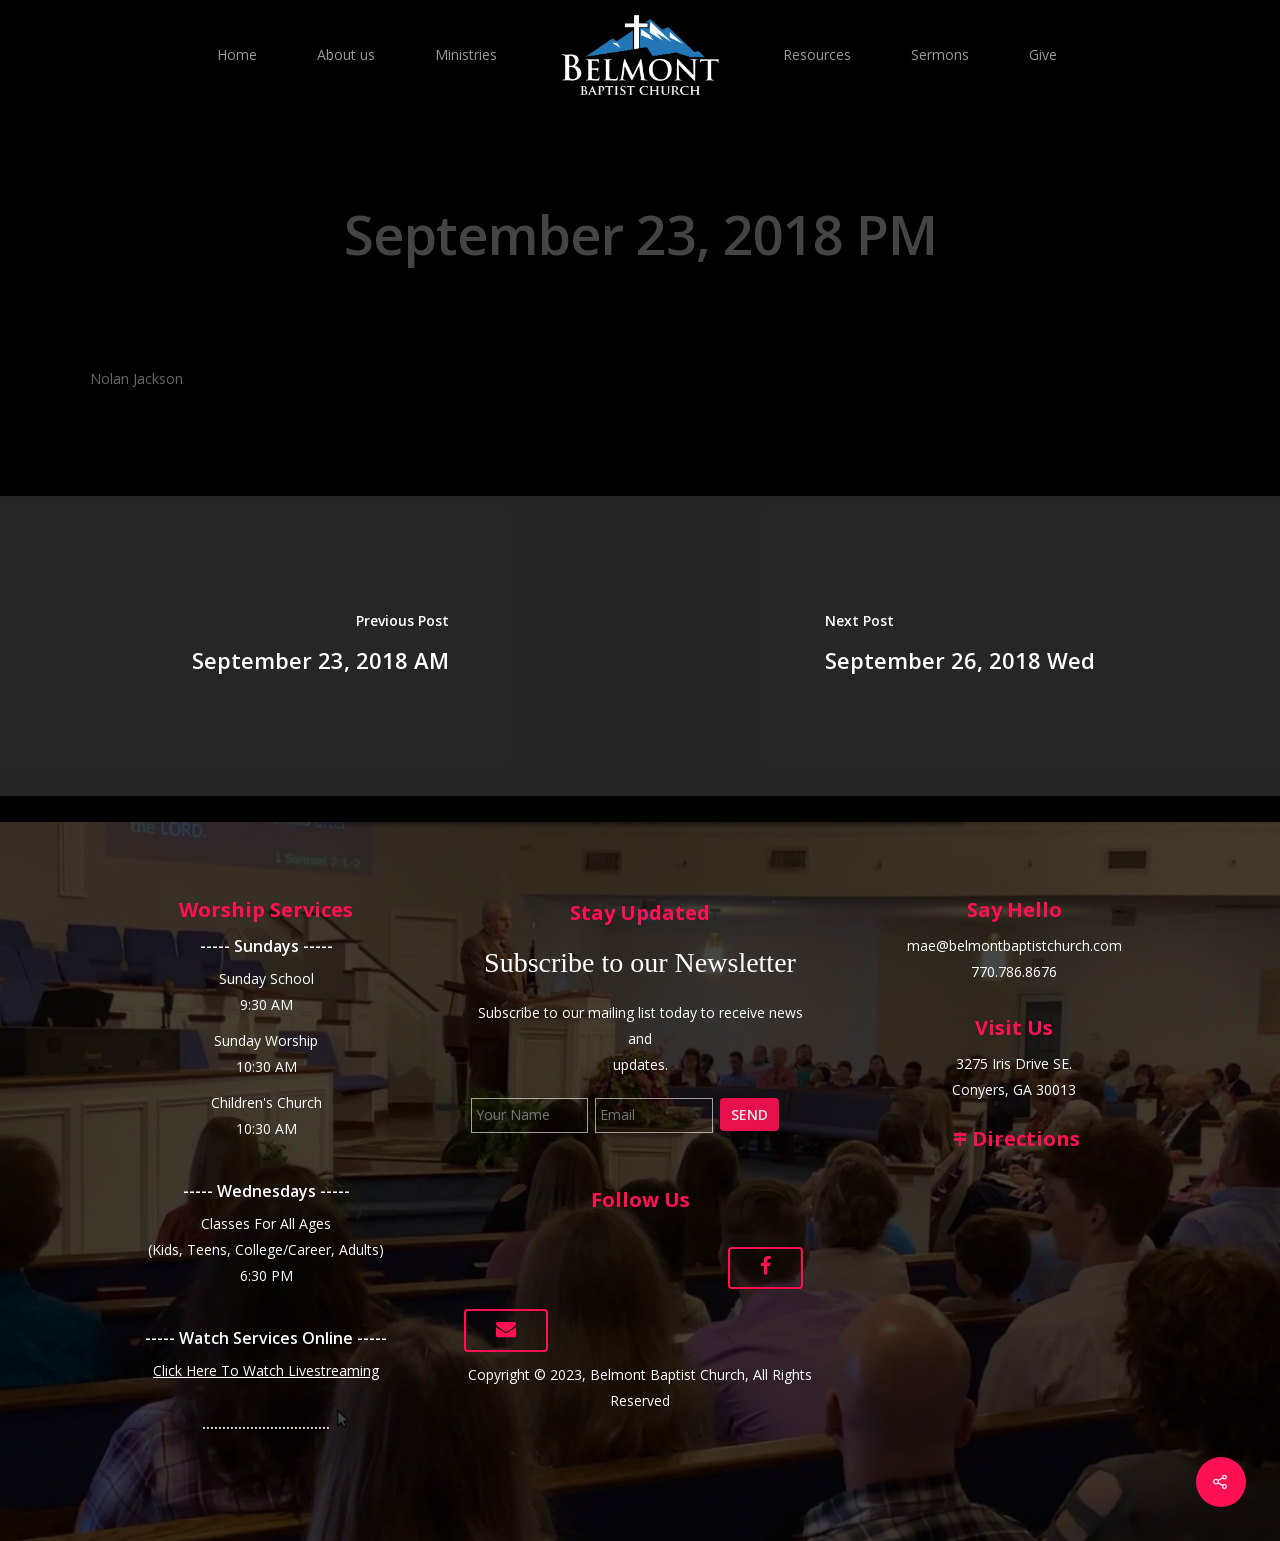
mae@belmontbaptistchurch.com (1014, 945)
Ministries (466, 54)
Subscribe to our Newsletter (640, 962)
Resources (817, 54)
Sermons (940, 54)
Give (1043, 54)
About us (346, 54)
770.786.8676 (1014, 971)
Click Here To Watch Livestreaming (266, 1370)
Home (237, 54)
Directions (1014, 1138)
